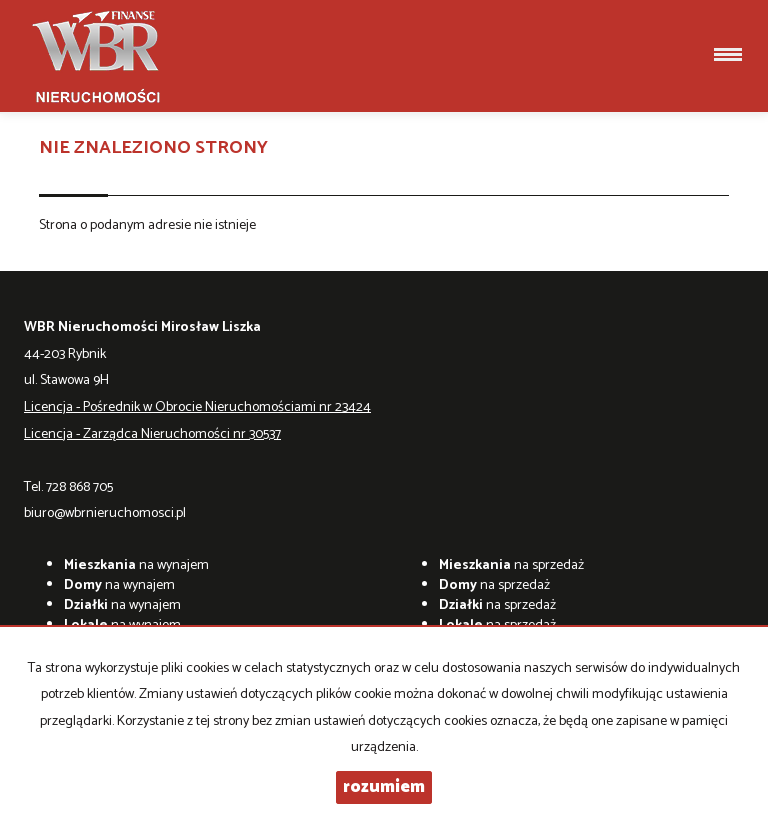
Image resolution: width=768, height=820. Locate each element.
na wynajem (136, 565)
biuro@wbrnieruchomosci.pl (105, 513)
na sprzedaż (511, 565)
